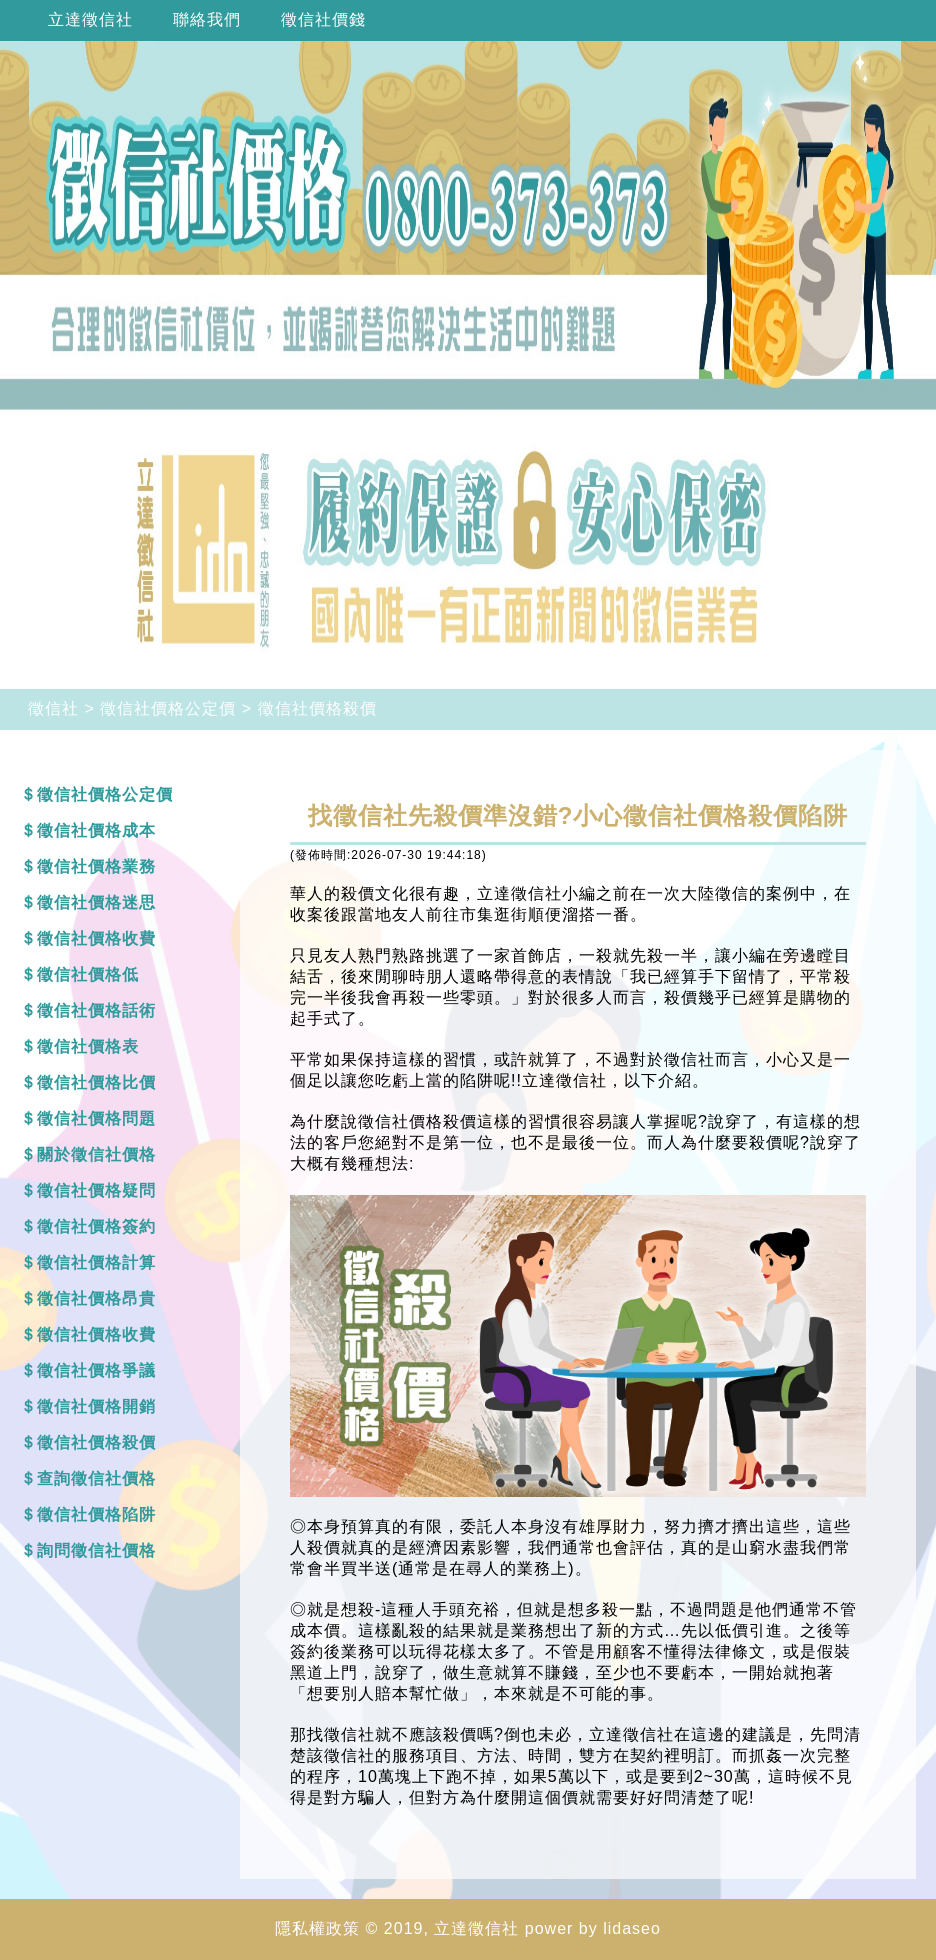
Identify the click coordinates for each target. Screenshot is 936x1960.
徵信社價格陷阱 (96, 1514)
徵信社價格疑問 (96, 1190)
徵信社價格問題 (96, 1118)
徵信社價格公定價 (168, 708)
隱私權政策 (317, 1928)
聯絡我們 (207, 19)
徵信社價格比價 (96, 1082)
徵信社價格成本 (96, 830)
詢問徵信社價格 (96, 1550)
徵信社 (53, 708)
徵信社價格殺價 (317, 708)
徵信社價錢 (323, 19)
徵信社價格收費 (96, 938)
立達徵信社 (90, 19)
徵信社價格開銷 (96, 1406)
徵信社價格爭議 (96, 1370)
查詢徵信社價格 (96, 1478)
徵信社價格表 (88, 1046)
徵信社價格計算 (96, 1262)
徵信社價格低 (88, 974)
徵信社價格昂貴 (96, 1298)
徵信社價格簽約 (96, 1226)
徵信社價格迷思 (96, 902)
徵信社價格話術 (96, 1010)
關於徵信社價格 (96, 1154)
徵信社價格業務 (96, 866)
